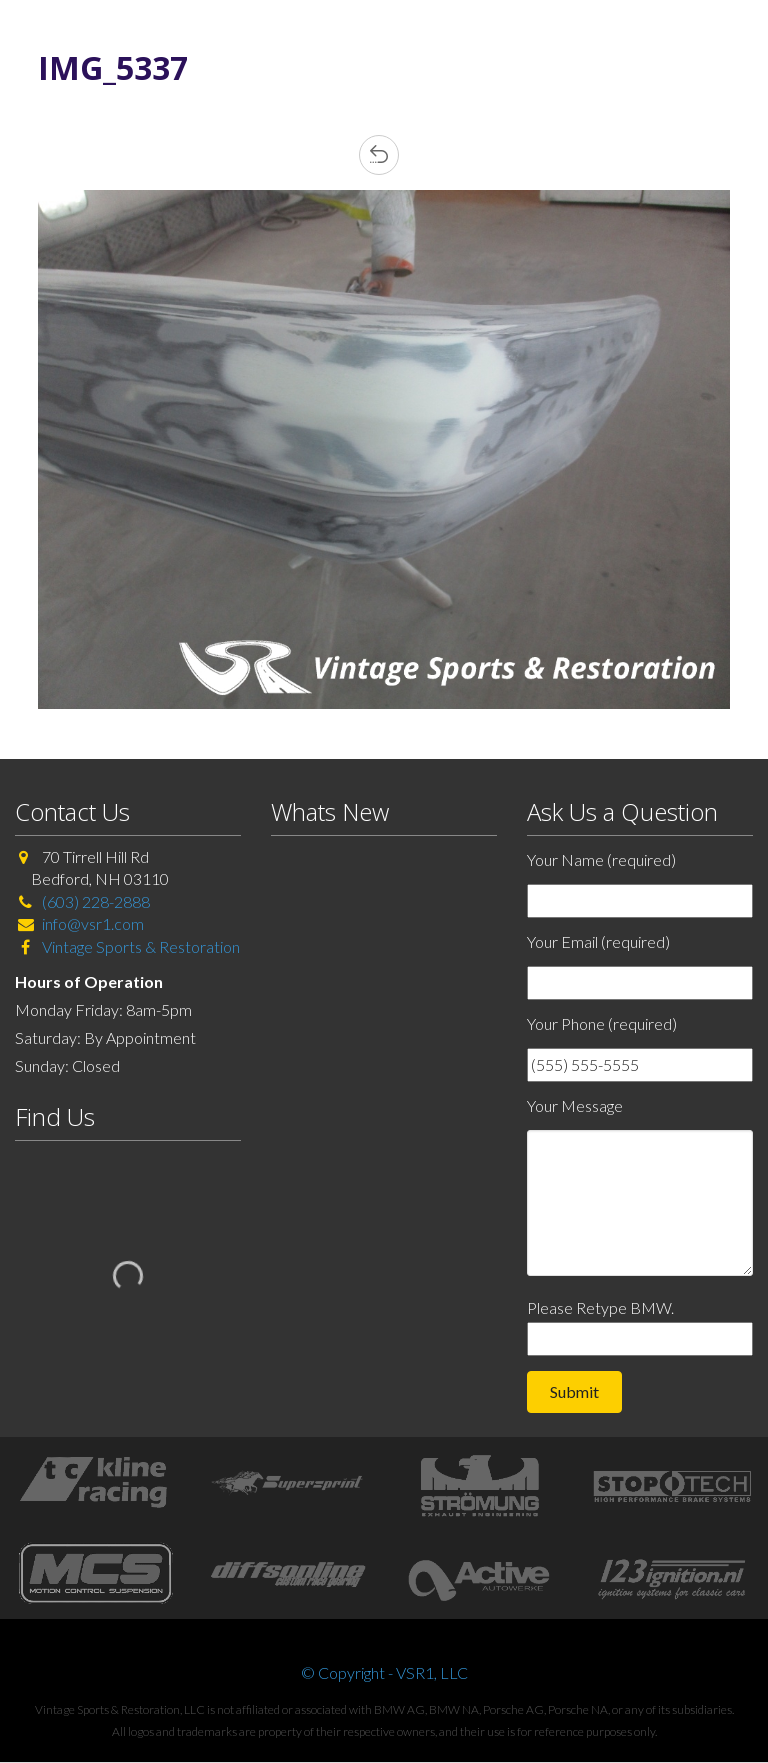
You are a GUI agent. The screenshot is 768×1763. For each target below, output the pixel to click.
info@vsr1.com (93, 923)
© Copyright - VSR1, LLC (384, 1672)
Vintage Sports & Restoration (139, 946)
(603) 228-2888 (96, 901)
